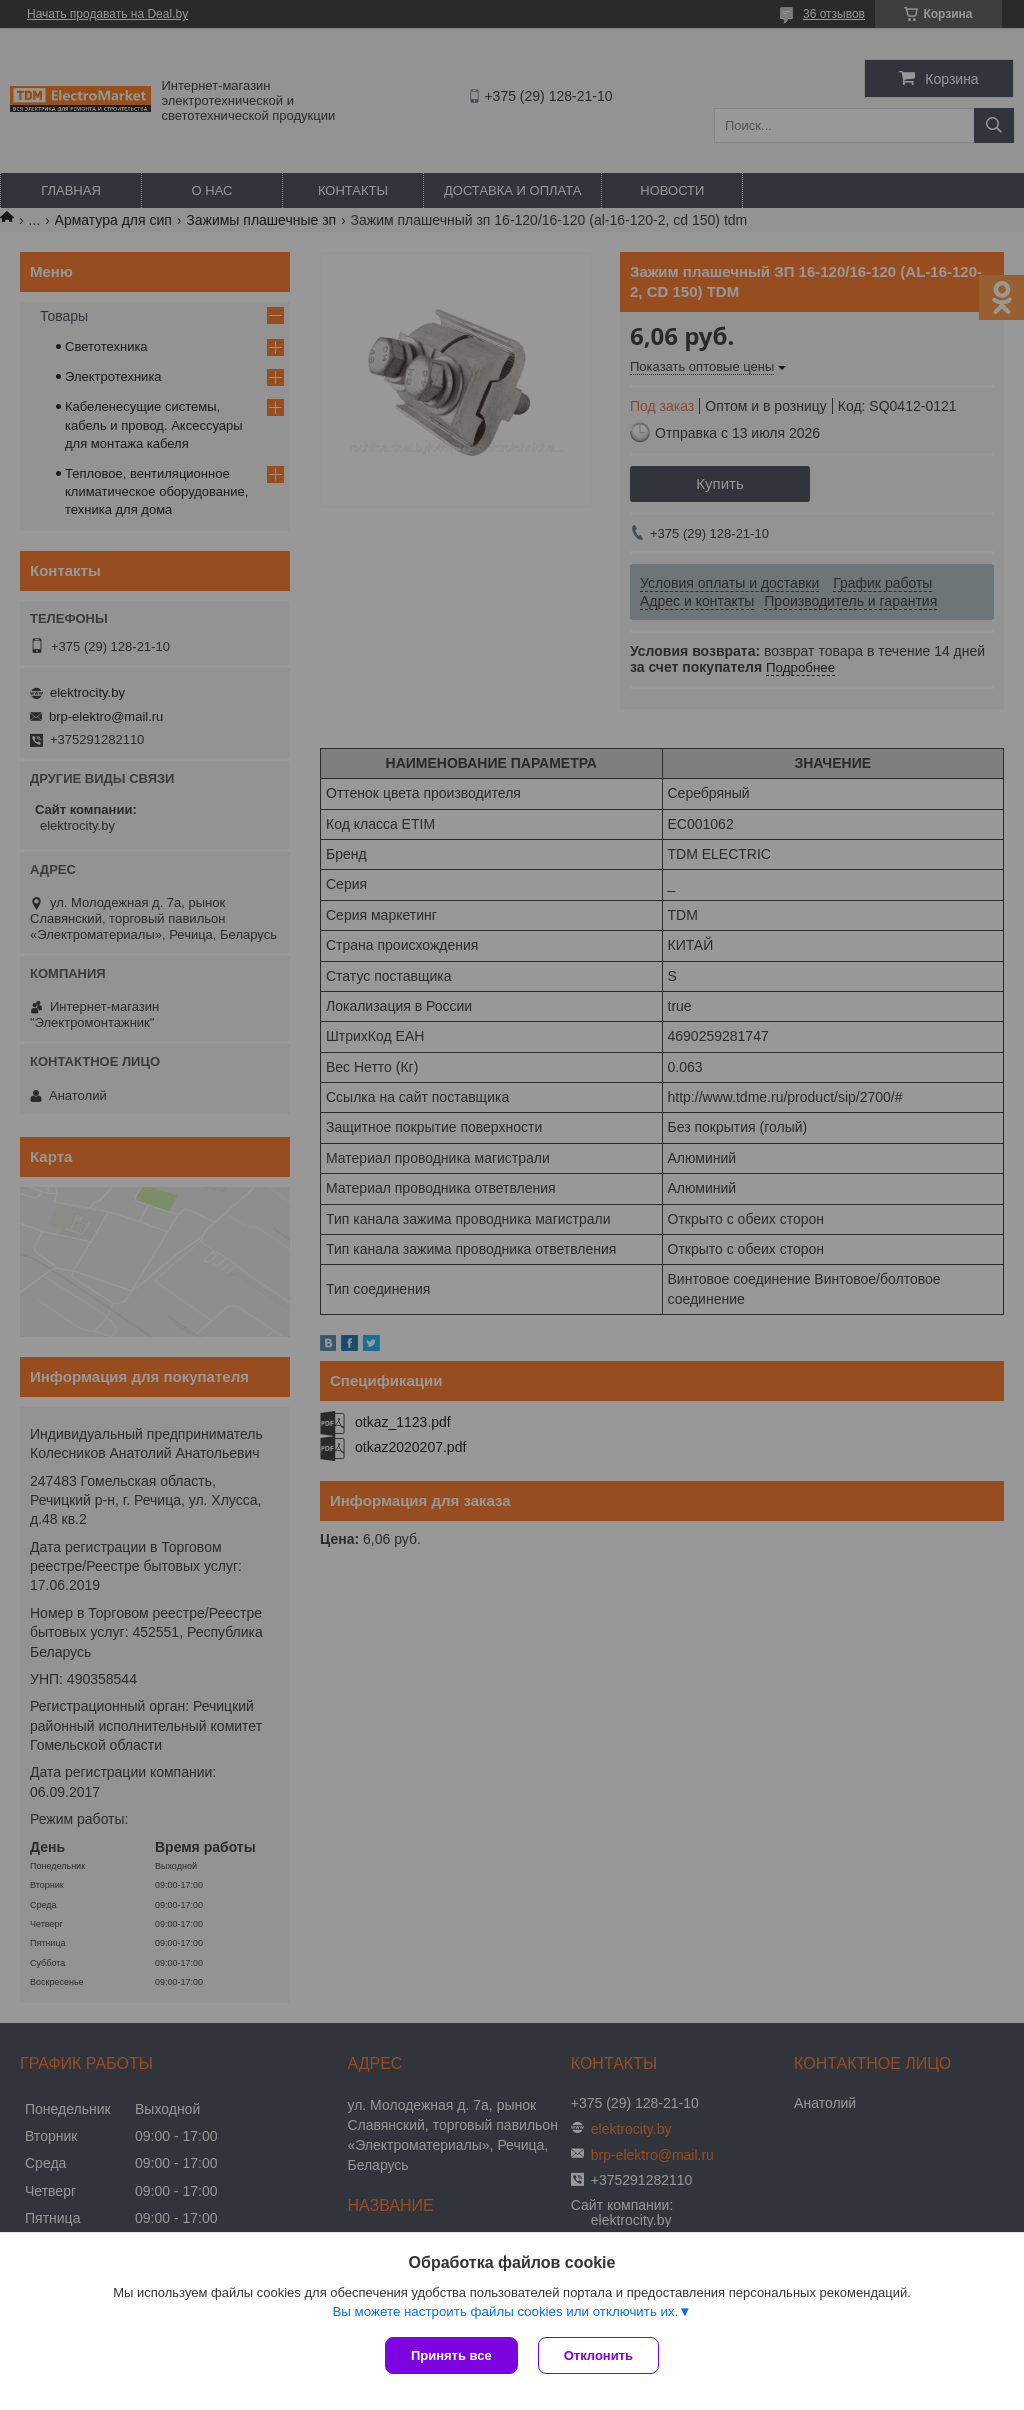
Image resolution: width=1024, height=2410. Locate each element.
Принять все (451, 2355)
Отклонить (598, 2355)
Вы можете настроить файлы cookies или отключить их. (505, 2311)
